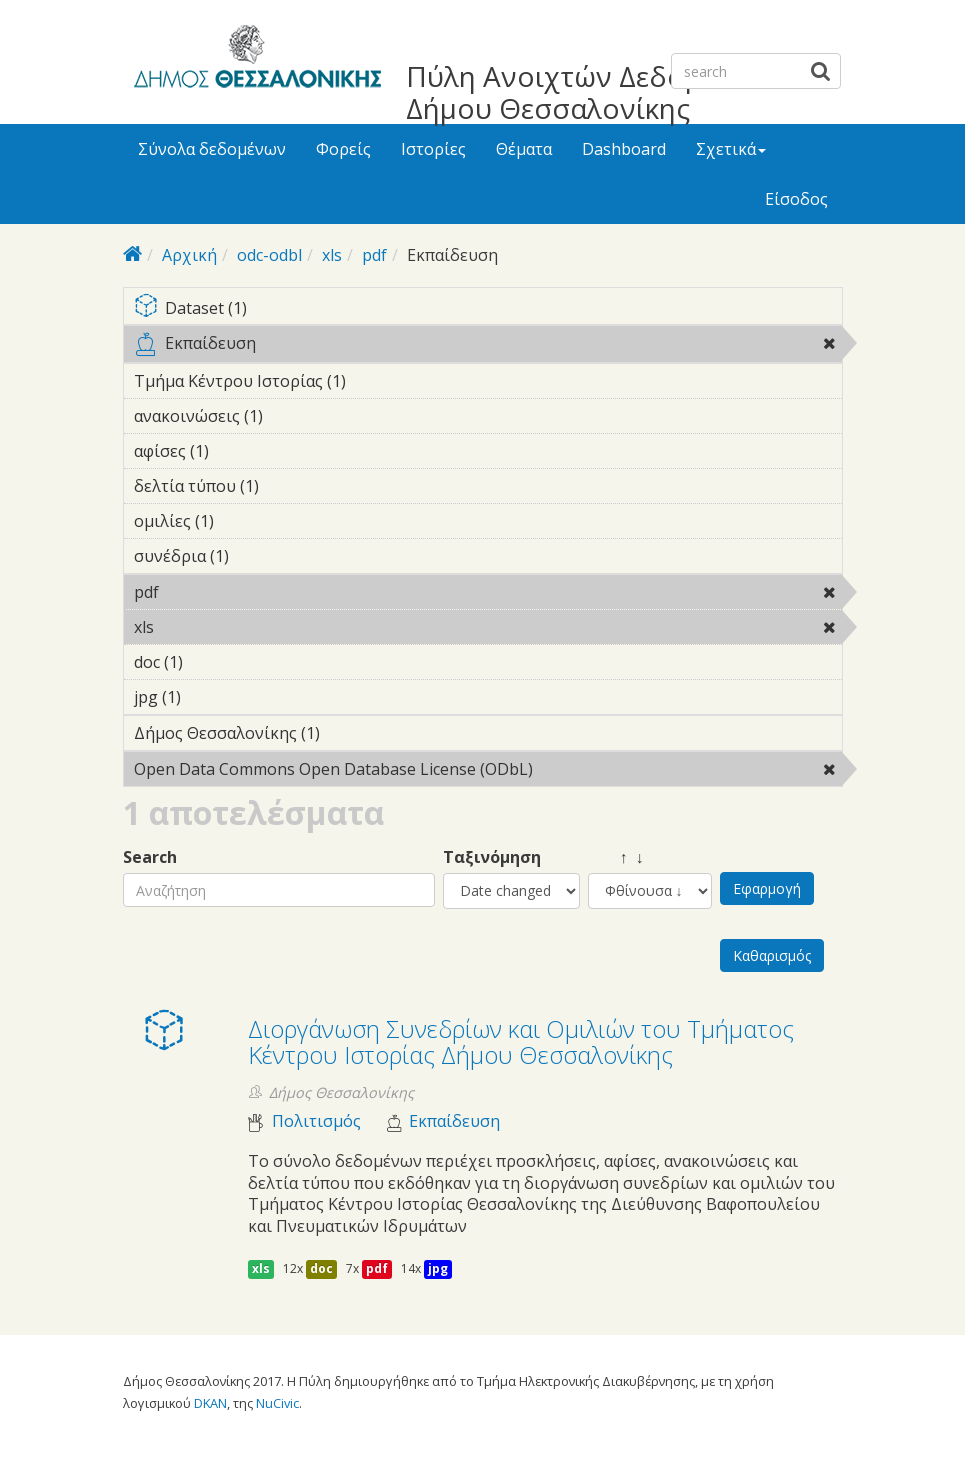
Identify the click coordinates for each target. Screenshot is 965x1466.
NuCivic (277, 1403)
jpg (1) (212, 697)
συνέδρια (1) (260, 556)
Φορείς (343, 149)
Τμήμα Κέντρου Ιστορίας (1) (377, 381)
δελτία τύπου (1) (290, 486)
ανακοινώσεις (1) (294, 416)
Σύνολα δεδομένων (212, 149)
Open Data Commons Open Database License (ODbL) (488, 772)
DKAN (210, 1403)
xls (332, 255)
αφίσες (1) (240, 451)
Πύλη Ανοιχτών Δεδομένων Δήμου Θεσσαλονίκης (587, 92)
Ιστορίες (433, 149)
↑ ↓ (616, 857)
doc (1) (214, 662)
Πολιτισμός (316, 1121)
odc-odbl (269, 255)
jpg (438, 1268)
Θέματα (524, 149)
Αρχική (189, 255)
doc (321, 1268)
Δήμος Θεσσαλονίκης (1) (351, 733)
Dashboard (624, 149)
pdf (374, 255)
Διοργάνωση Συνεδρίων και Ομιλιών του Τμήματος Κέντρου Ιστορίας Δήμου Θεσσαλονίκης (521, 1041)
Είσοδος (796, 199)
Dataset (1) (488, 309)
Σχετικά (731, 149)
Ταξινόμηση (492, 857)
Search (150, 857)
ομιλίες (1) (245, 521)
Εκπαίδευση (488, 347)
